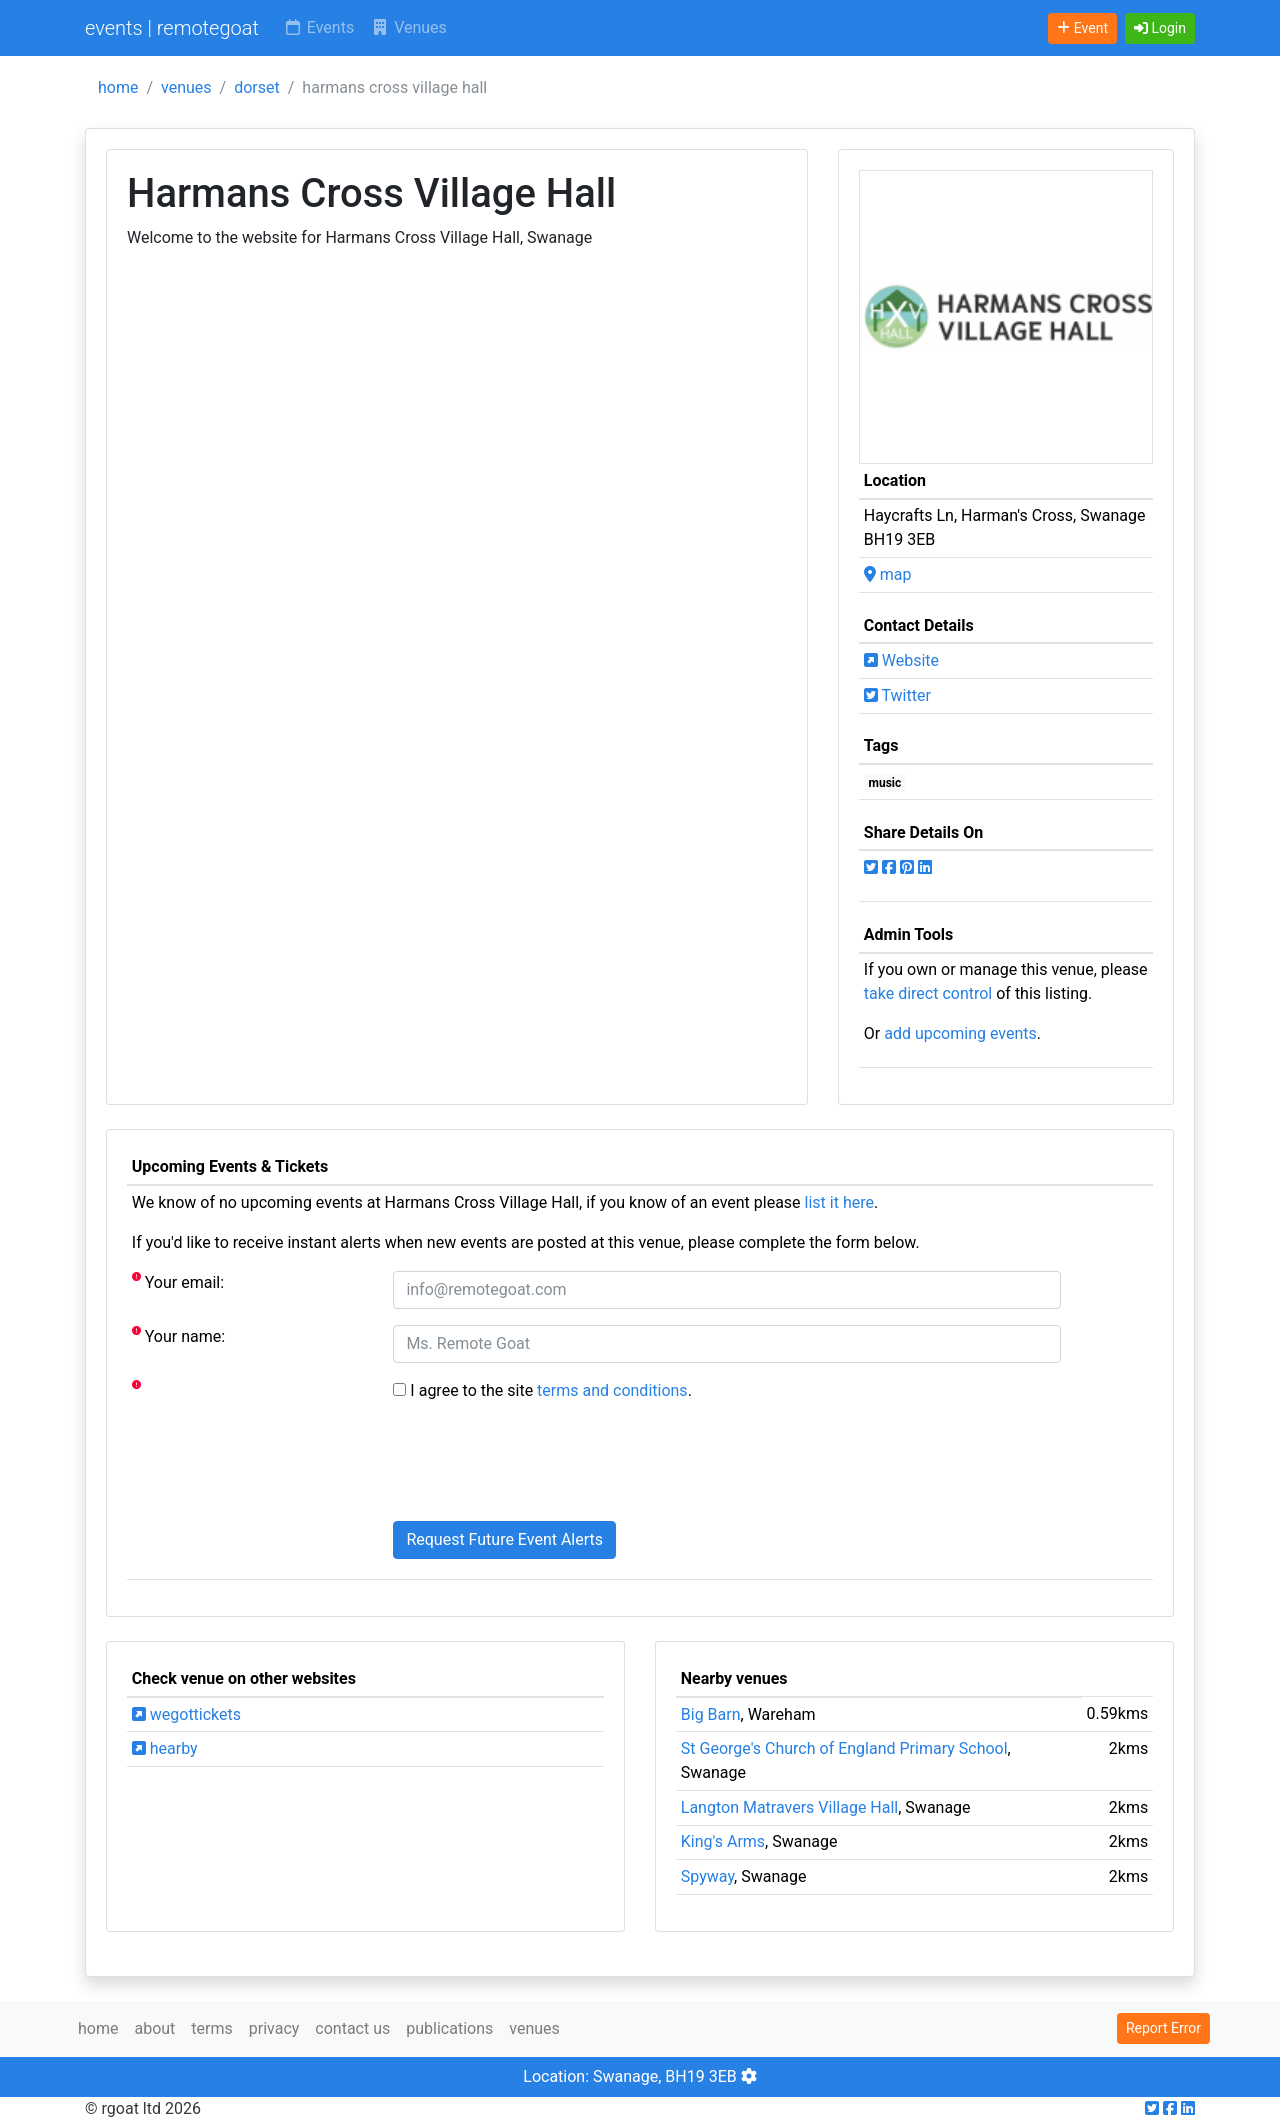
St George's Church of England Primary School (844, 1748)
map (888, 574)
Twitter (897, 695)
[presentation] (545, 1466)
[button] (1160, 28)
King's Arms (723, 1841)
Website (901, 660)
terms (211, 2028)
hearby (165, 1748)
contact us (352, 2028)
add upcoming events (960, 1033)
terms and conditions (612, 1390)
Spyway (707, 1876)
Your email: (178, 1281)
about (154, 2028)
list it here (839, 1202)
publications (449, 2028)
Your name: (178, 1335)
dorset (257, 87)
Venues (408, 27)
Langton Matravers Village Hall (789, 1807)
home (118, 87)
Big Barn (711, 1714)
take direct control (928, 993)
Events (318, 27)
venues (186, 87)
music (885, 783)
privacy (274, 2028)
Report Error (1163, 2028)
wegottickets (186, 1714)
